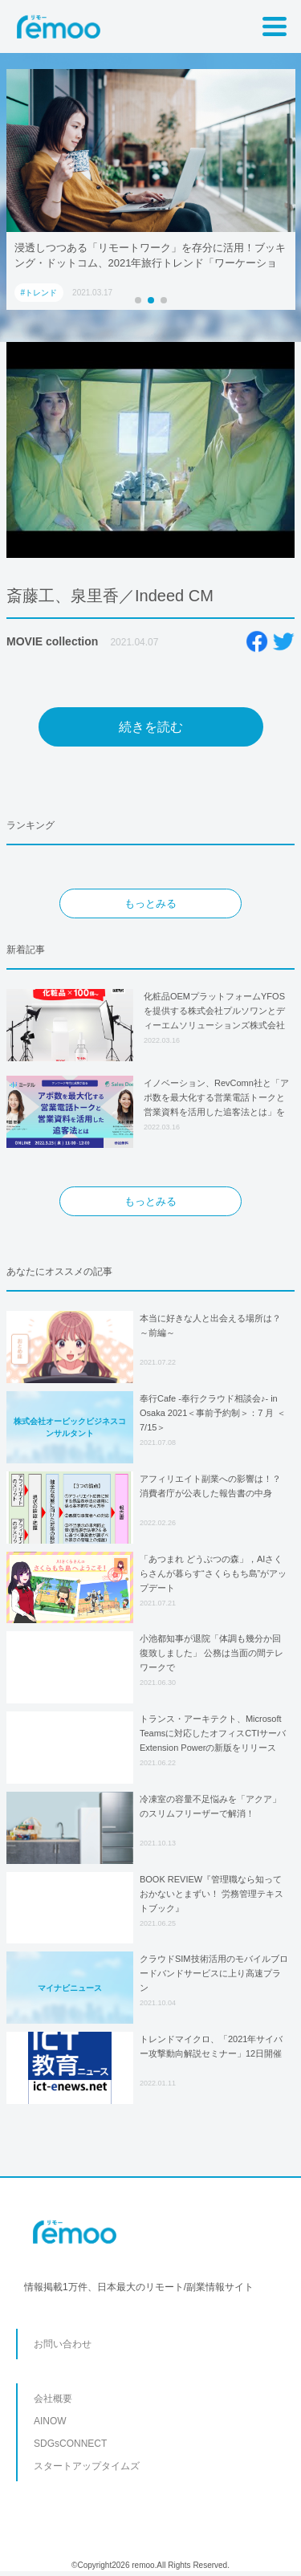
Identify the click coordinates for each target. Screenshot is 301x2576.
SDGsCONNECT (70, 2443)
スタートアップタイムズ (87, 2466)
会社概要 (53, 2398)
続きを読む (151, 727)
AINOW (50, 2421)
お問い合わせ (63, 2344)
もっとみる (150, 903)
